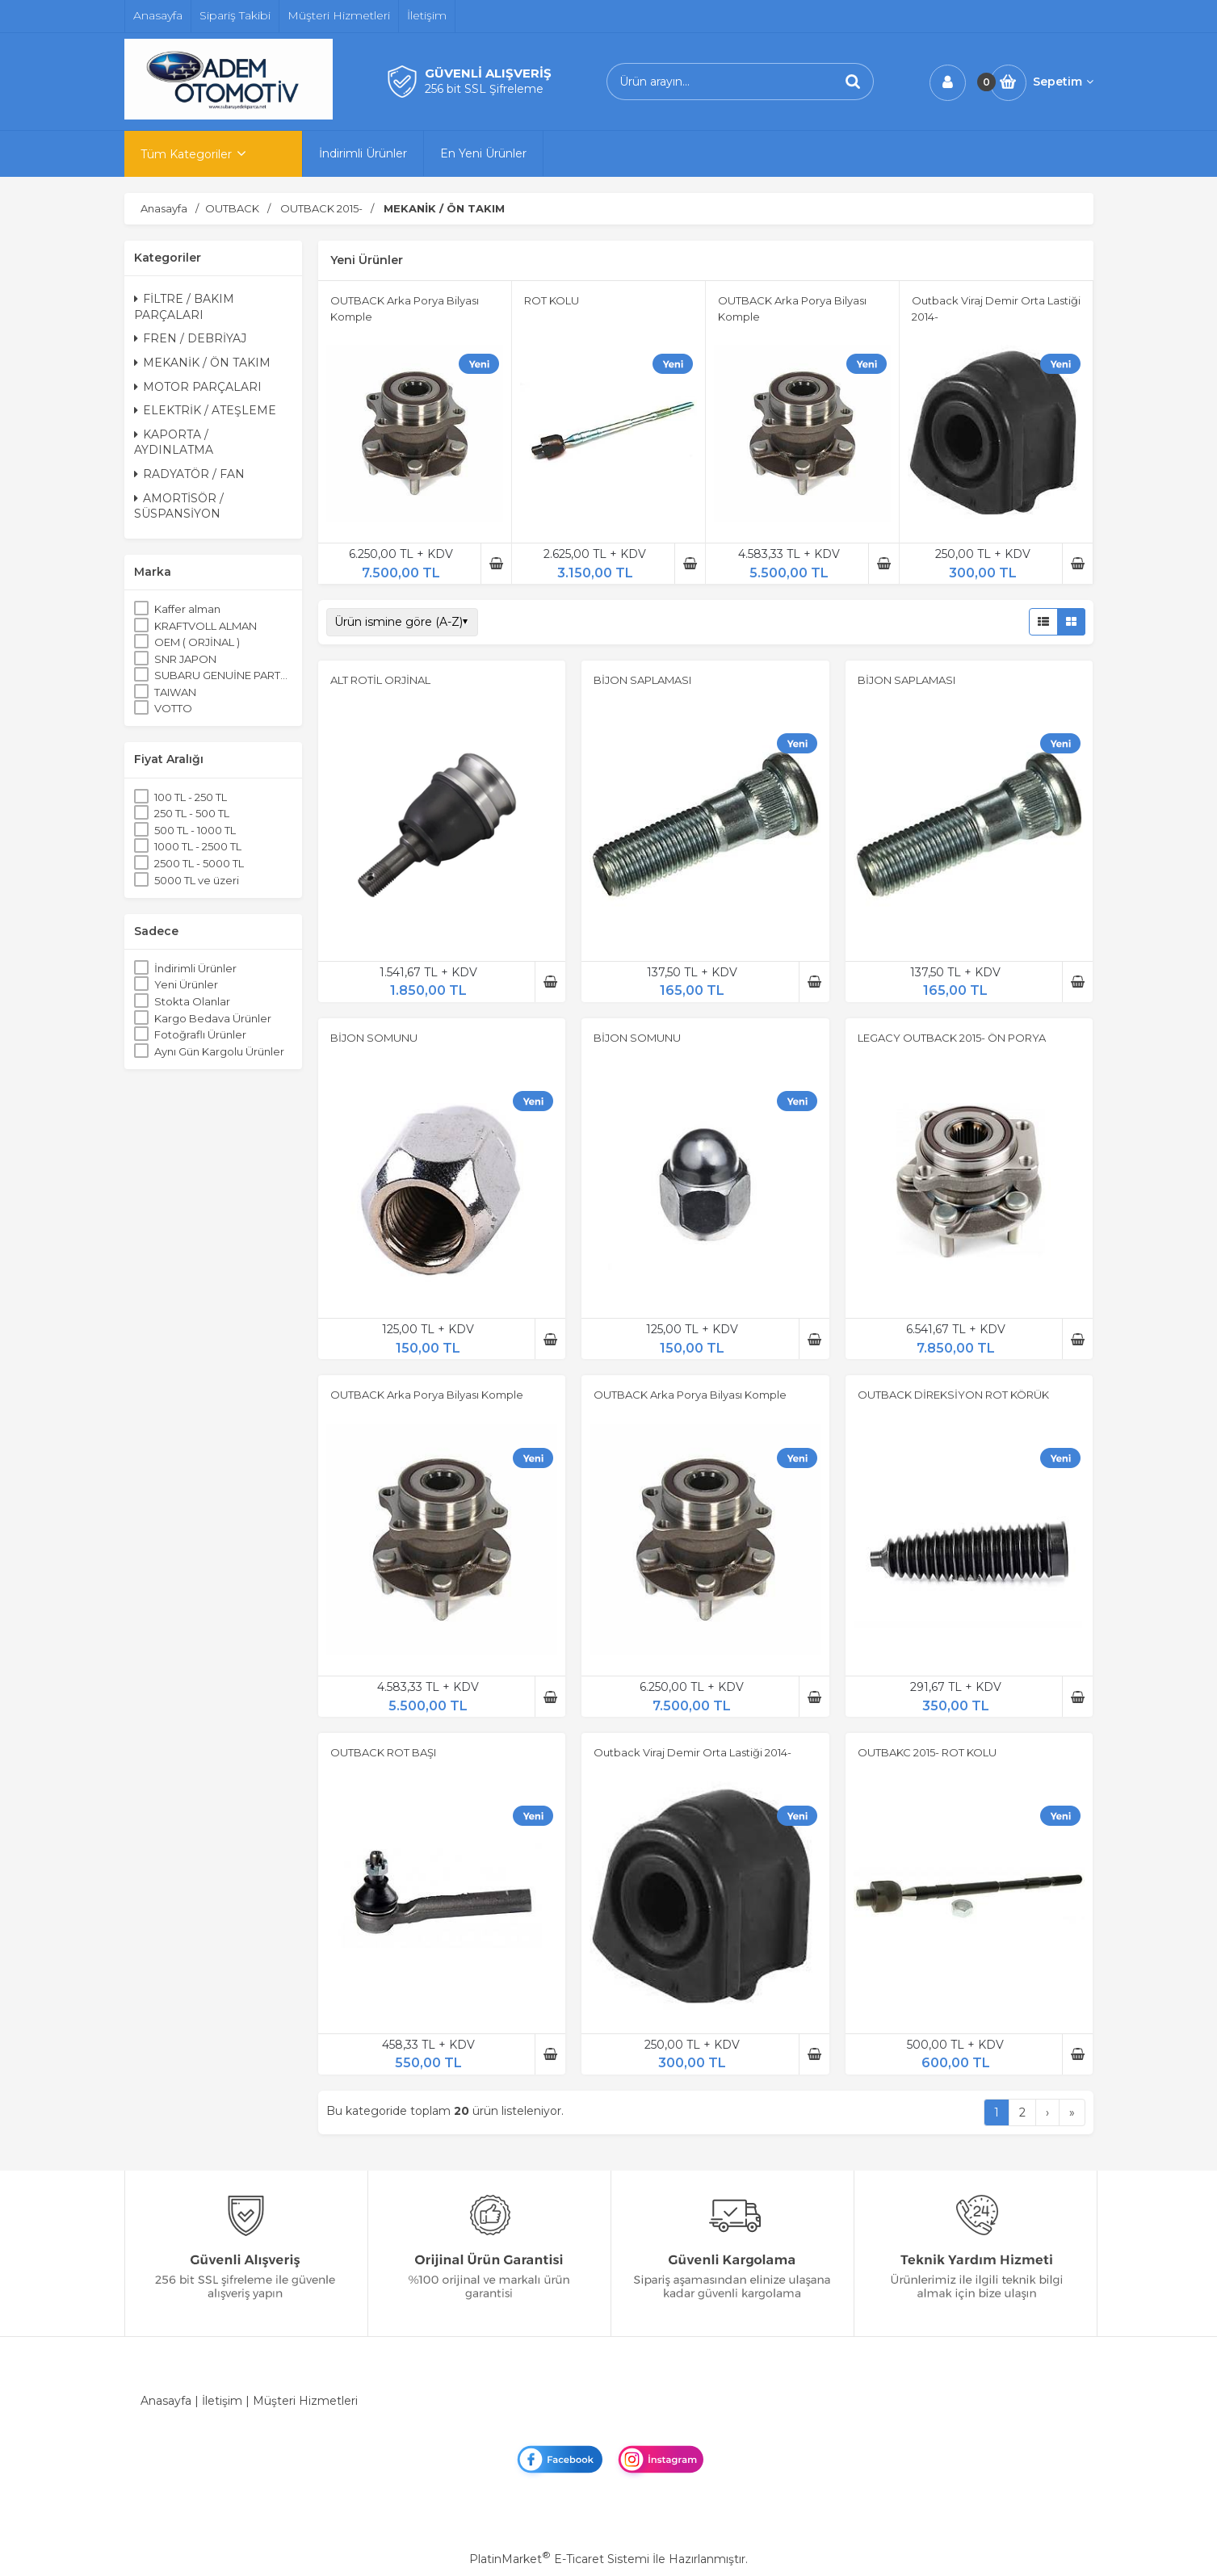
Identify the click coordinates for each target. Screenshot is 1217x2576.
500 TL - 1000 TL (195, 830)
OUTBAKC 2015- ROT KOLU (927, 1752)
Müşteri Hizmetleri (305, 2400)
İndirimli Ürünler (195, 968)
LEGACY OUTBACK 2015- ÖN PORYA (952, 1037)
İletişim (222, 2400)
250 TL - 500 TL (191, 813)
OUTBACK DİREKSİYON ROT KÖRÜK (953, 1394)
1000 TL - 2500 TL (197, 846)
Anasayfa (166, 2400)
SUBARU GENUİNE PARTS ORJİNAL (223, 675)
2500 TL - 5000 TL (199, 863)
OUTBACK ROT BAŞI (383, 1752)
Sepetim (1063, 81)
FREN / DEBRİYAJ (190, 338)
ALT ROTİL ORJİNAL (380, 679)
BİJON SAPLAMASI (642, 679)
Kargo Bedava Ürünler (212, 1018)
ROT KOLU (551, 300)
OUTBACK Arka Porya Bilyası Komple (426, 1394)
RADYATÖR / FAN (189, 474)
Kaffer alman (187, 608)
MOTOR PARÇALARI (198, 387)
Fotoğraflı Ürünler (200, 1034)
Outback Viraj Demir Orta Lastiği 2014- (692, 1752)
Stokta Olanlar (192, 1001)
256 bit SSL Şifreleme (484, 89)
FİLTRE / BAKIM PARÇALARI (184, 307)
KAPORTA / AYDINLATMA (173, 442)
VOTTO (173, 708)
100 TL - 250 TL (190, 797)
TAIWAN (175, 692)
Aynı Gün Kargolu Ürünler (219, 1051)
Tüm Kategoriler (186, 154)
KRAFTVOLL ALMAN (205, 625)
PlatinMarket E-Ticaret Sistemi (559, 2559)
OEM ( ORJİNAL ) (197, 642)
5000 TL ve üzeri (196, 880)
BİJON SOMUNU (374, 1037)
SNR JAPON (185, 658)
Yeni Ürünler (186, 984)
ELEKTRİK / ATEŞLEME (205, 410)
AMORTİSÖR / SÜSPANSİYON (179, 506)
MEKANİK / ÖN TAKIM (202, 362)
